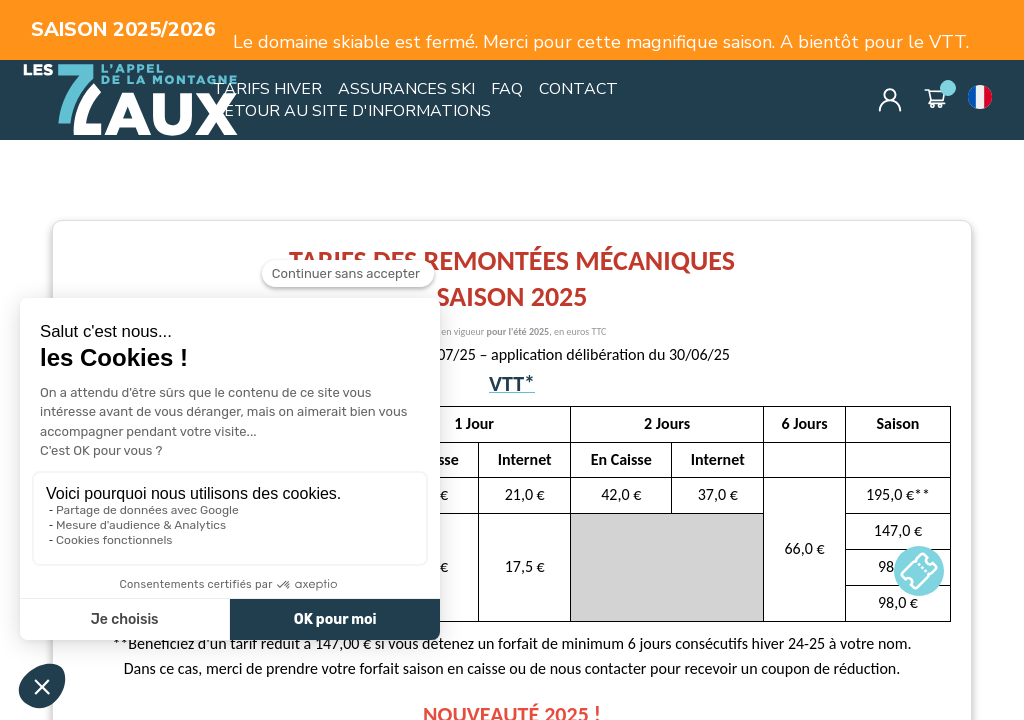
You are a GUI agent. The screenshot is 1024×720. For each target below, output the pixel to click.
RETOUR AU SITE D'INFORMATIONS (352, 111)
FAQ (507, 89)
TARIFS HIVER (267, 89)
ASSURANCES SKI (406, 89)
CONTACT (578, 89)
